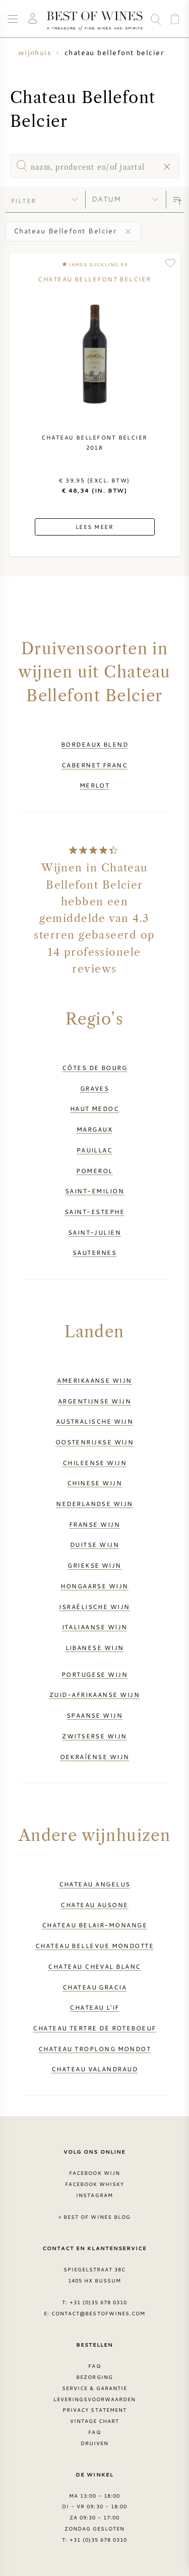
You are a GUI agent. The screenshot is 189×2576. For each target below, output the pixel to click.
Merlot (95, 785)
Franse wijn (94, 1524)
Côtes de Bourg (94, 1067)
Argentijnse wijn (94, 1401)
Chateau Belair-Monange (94, 1925)
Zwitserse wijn (94, 1736)
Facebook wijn (94, 2172)
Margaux (94, 1129)
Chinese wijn (94, 1483)
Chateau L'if (94, 2007)
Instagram (94, 2195)
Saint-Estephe (94, 1211)
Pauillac (95, 1150)
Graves (94, 1088)
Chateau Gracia (94, 1987)
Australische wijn (95, 1421)
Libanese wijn (95, 1647)
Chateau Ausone (94, 1905)
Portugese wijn (94, 1674)
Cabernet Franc (94, 765)
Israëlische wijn (94, 1606)
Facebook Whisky (94, 2184)
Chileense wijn (94, 1463)
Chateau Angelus (95, 1884)
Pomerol (94, 1171)
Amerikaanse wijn (94, 1380)
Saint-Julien (94, 1232)
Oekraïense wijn (95, 1757)
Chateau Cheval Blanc (94, 1966)
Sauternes (94, 1252)
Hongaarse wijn (94, 1586)
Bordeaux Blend (94, 744)
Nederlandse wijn (94, 1503)
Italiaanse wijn (95, 1627)
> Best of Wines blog (94, 2216)
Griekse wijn (94, 1565)
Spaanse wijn (94, 1715)
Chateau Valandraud (94, 2069)
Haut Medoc (94, 1108)
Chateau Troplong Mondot (94, 2049)
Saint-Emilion (94, 1191)
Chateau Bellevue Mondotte (94, 1945)
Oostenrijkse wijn (94, 1442)
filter (23, 201)
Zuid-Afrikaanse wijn (94, 1694)
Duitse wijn (94, 1544)
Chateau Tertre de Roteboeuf (94, 2028)
